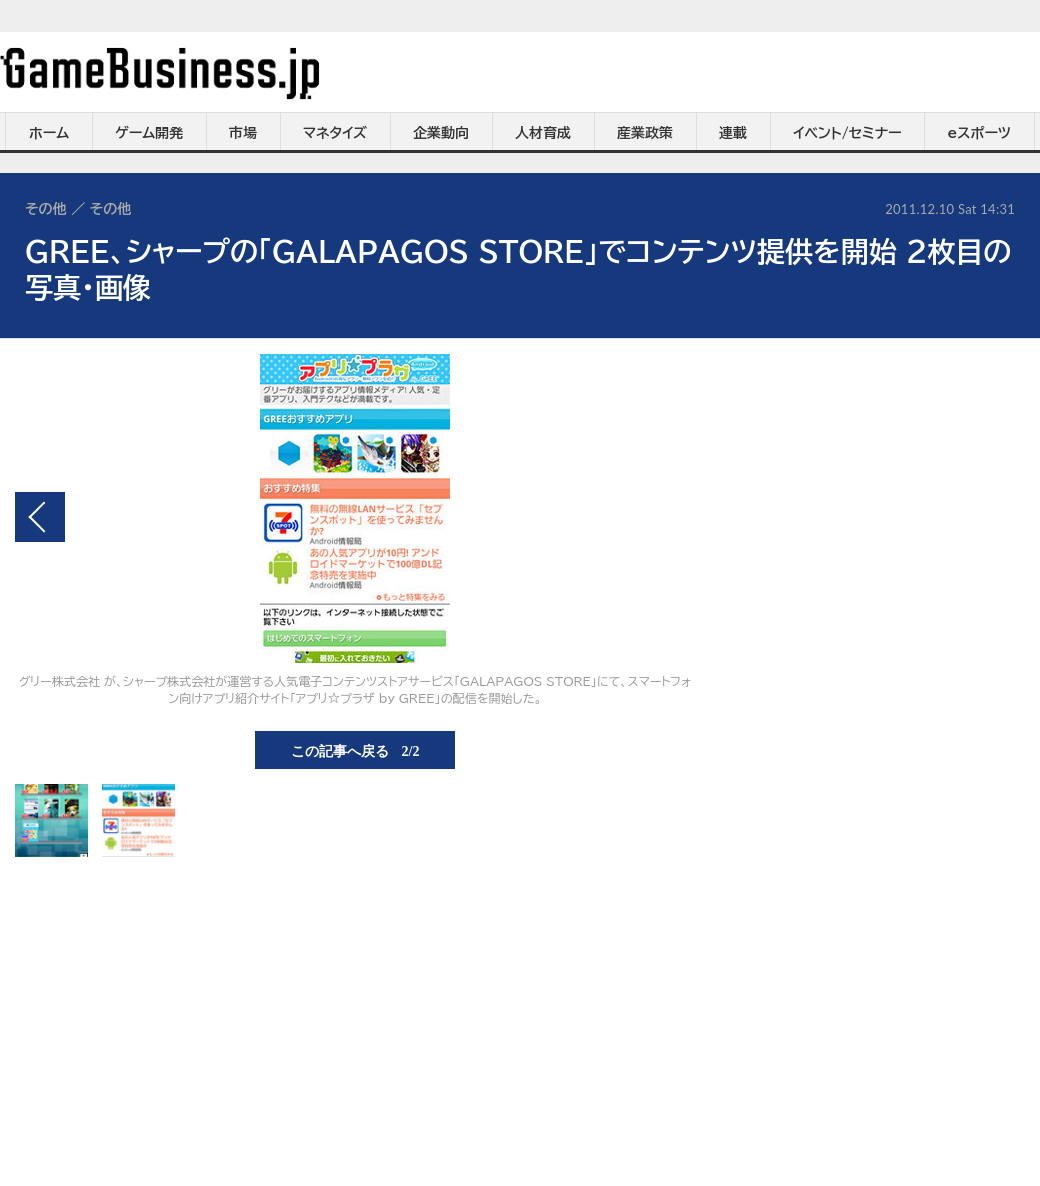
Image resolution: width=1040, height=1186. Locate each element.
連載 (733, 133)
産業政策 (645, 133)
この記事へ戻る (355, 750)
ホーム (49, 133)
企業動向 (441, 133)
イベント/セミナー (847, 133)
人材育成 (543, 133)
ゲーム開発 (149, 133)
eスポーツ (979, 133)
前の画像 (40, 517)
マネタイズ (335, 133)
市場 (243, 133)
